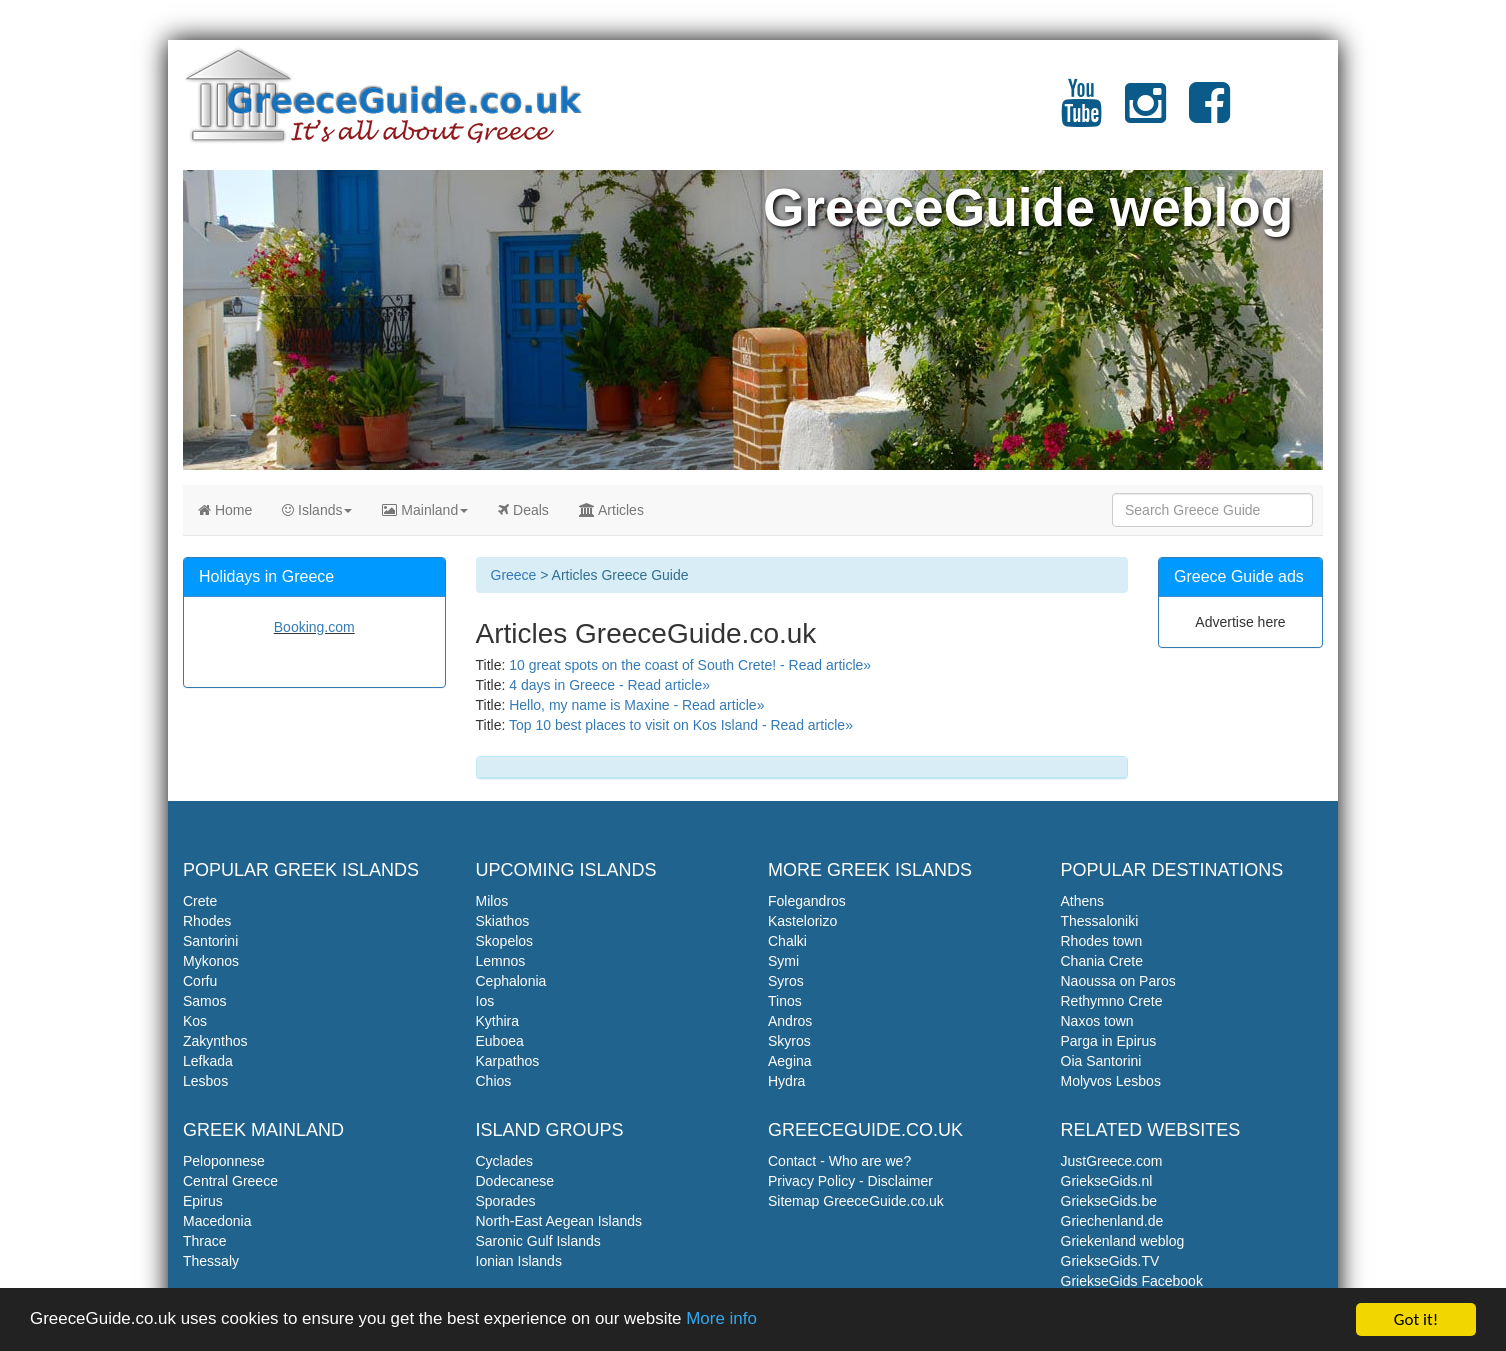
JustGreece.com (1112, 1161)
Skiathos (503, 921)
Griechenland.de (1112, 1221)
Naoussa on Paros (1118, 981)
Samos (205, 1001)
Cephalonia (511, 981)
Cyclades (505, 1161)
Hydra (786, 1081)
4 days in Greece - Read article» (609, 685)
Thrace (205, 1241)
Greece (514, 575)
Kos (195, 1021)
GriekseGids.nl (1107, 1181)
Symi (783, 961)
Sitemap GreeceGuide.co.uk (856, 1201)
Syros (786, 981)
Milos (492, 901)
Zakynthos (215, 1041)
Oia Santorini (1101, 1061)
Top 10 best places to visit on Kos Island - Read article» (681, 725)
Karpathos (508, 1061)
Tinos (785, 1001)
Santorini (210, 941)
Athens (1083, 901)
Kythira (498, 1021)
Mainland (425, 510)
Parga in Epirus (1109, 1041)
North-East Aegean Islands (559, 1221)
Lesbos (205, 1081)
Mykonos (211, 961)
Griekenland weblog (1123, 1241)
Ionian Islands (519, 1261)
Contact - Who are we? (839, 1161)
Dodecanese (515, 1181)
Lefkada (208, 1061)
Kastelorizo (802, 921)
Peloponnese (224, 1161)
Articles (611, 510)
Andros (790, 1021)
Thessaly (211, 1261)
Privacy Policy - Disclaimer (850, 1181)
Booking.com (314, 627)
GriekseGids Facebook (1132, 1281)
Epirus (203, 1201)
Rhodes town (1102, 941)
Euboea (500, 1041)
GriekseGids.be (1109, 1201)
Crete (200, 901)
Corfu (200, 981)
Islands (317, 510)
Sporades (506, 1201)
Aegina (790, 1061)
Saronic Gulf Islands (538, 1241)
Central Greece (230, 1181)
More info (724, 1322)
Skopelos (505, 941)
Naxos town (1097, 1021)
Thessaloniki (1100, 921)
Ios (485, 1001)
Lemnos (501, 961)
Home (225, 510)
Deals (523, 510)
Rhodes (207, 921)
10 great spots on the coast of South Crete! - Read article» (690, 665)
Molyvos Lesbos (1111, 1081)
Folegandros (807, 901)
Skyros (789, 1041)
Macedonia (217, 1221)
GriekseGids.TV (1110, 1261)
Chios (494, 1081)
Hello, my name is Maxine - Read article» (636, 705)
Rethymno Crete (1112, 1001)
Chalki (787, 941)
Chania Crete (1102, 961)
